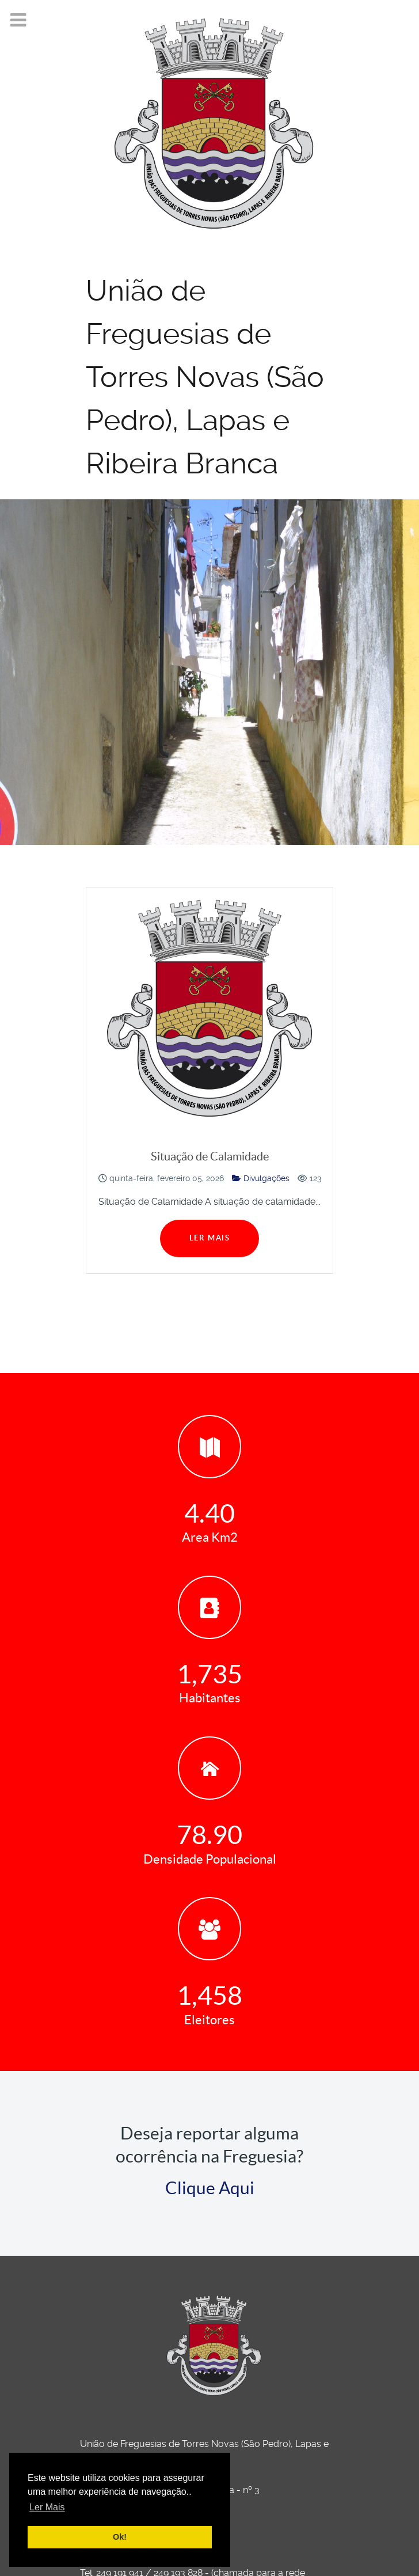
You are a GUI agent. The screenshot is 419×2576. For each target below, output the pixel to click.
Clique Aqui (209, 2188)
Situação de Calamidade (210, 1156)
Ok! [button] (120, 2536)
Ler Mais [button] (46, 2507)
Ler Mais (209, 1238)
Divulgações (261, 1178)
